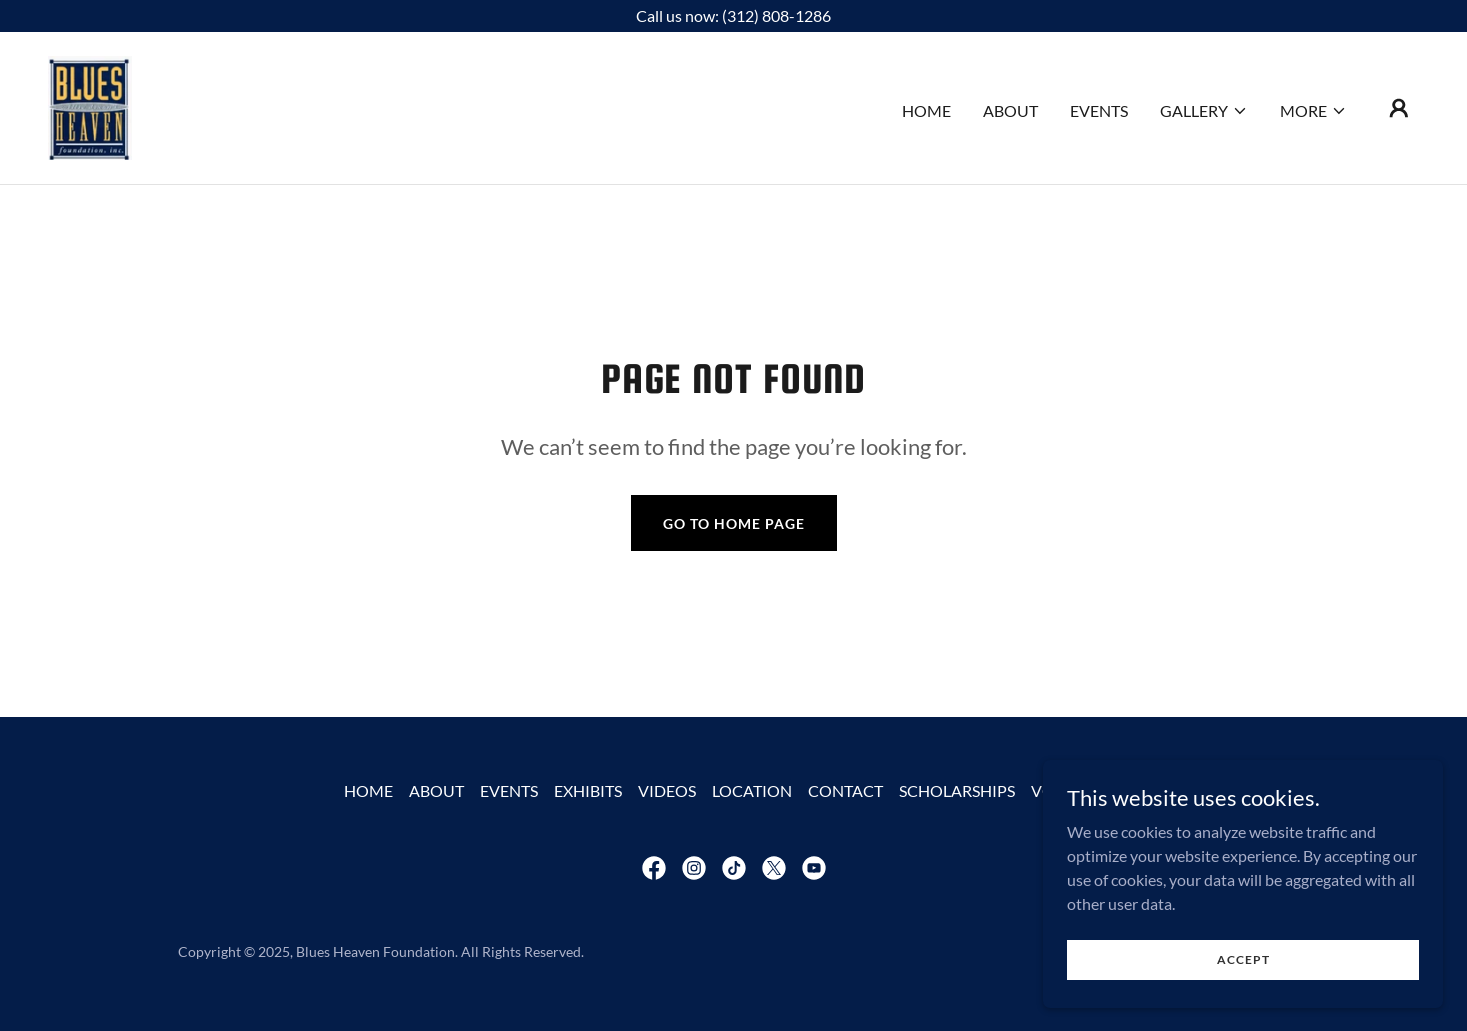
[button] (1204, 111)
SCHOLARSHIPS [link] (957, 790)
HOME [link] (926, 110)
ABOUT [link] (1010, 110)
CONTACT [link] (845, 790)
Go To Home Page (734, 523)
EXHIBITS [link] (588, 790)
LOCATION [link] (752, 790)
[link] (90, 105)
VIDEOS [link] (667, 790)
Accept (1243, 959)
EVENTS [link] (1099, 110)
